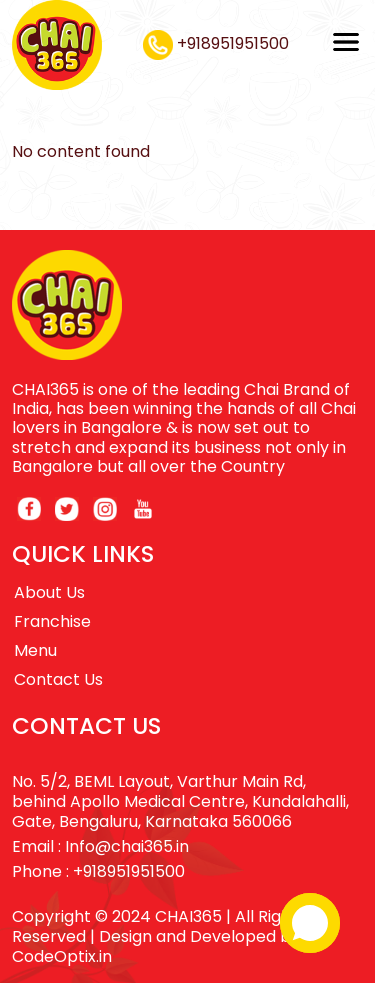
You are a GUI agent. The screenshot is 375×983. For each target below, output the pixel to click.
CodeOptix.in (62, 956)
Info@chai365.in (127, 846)
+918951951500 (216, 43)
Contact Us (58, 679)
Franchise (52, 621)
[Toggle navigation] (346, 42)
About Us (49, 592)
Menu (35, 650)
